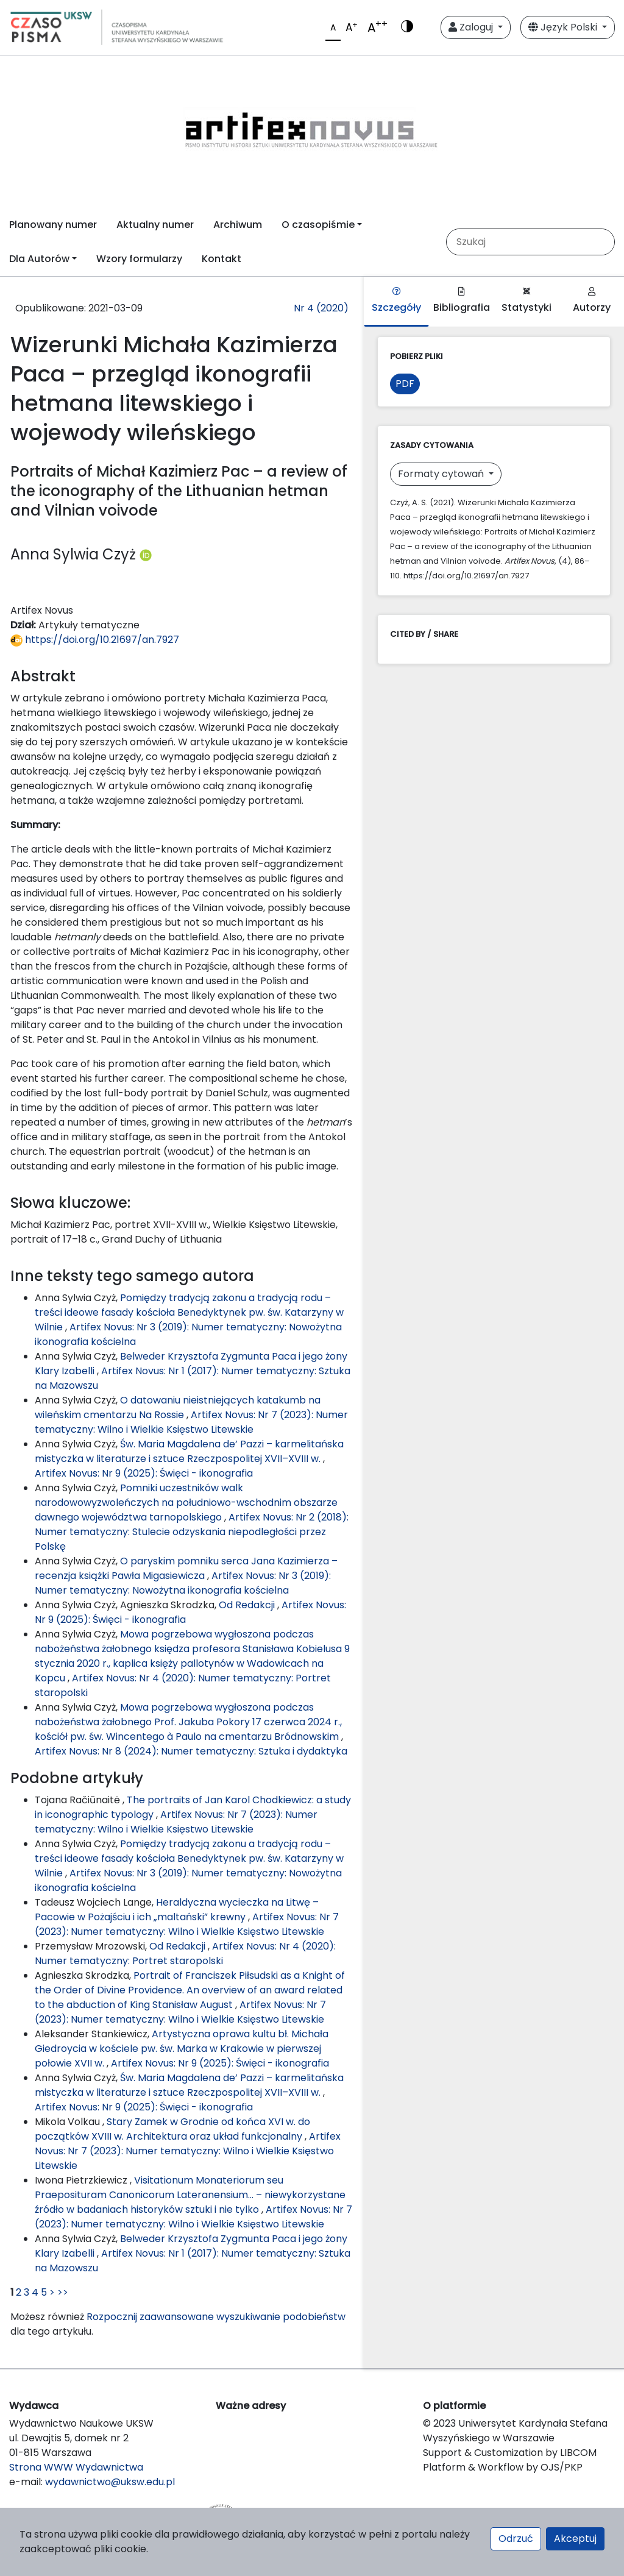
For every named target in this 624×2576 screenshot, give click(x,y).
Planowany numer (53, 225)
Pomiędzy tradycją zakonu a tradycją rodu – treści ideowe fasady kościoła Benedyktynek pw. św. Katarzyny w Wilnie (189, 1312)
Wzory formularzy (139, 259)
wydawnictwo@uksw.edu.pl (110, 2482)
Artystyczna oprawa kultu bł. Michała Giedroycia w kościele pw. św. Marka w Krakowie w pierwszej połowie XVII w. (181, 2048)
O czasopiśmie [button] (318, 225)
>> (62, 2292)
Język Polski (564, 27)
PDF (404, 384)
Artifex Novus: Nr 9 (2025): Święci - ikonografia (144, 1473)
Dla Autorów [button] (39, 259)
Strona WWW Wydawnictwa (76, 2467)
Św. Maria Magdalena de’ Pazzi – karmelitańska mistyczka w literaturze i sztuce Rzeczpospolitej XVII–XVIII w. (189, 1451)
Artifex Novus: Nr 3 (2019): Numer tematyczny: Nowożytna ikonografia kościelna (183, 1583)
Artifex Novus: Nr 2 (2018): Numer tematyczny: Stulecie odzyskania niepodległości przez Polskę (192, 1531)
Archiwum (237, 225)
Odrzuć (515, 2539)
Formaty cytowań (442, 474)
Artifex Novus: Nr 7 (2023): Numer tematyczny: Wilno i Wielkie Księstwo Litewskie (191, 1422)
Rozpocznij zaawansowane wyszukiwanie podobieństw (216, 2317)
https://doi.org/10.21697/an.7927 (94, 640)
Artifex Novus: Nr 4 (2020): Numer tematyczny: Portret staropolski (185, 1953)
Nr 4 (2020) (321, 308)
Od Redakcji (248, 1605)
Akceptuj (575, 2539)
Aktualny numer (155, 225)
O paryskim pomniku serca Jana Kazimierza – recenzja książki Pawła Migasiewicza (186, 1568)
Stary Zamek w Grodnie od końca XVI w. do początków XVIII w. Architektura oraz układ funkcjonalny (172, 2129)
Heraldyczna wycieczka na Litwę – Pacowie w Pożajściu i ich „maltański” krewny (177, 1909)
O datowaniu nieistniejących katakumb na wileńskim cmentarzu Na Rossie (178, 1407)
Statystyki (526, 300)
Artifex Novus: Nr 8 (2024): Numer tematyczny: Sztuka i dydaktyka (191, 1751)
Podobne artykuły (76, 1778)
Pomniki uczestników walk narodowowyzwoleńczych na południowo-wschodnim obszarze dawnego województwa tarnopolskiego (186, 1502)
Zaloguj (471, 27)
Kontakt (221, 259)
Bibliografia (461, 300)
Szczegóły (396, 300)
